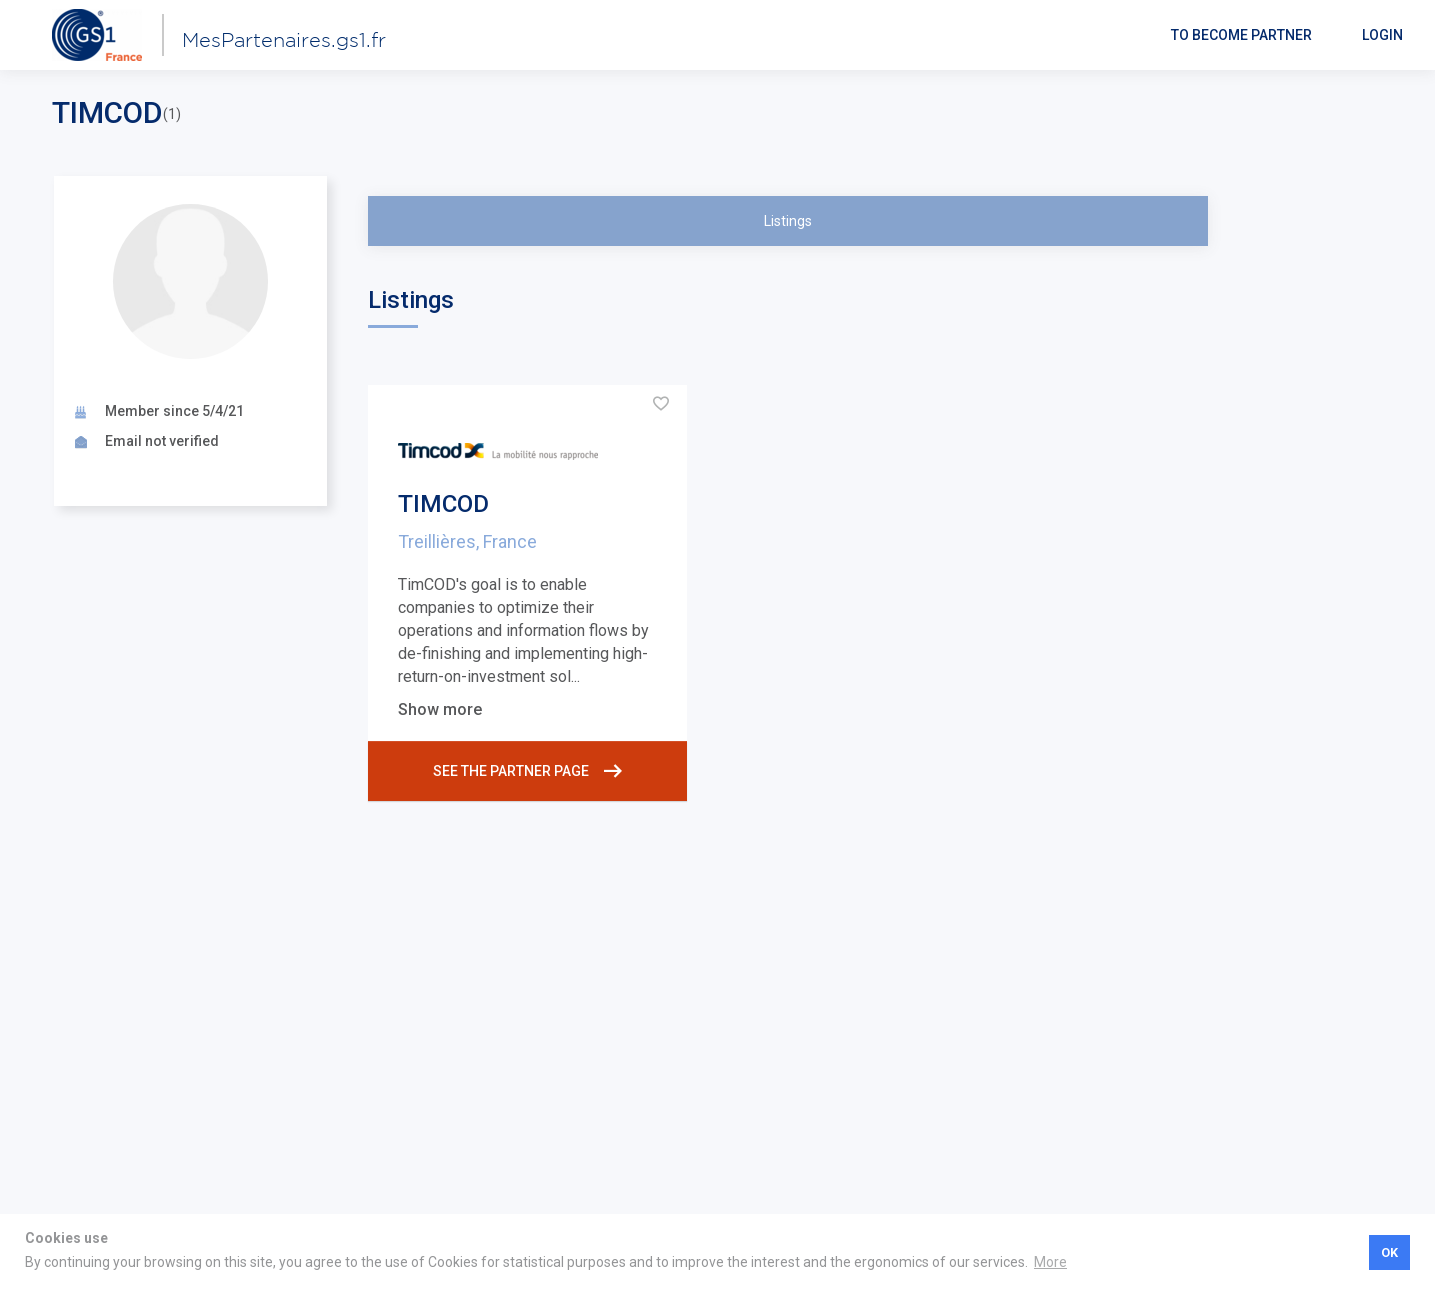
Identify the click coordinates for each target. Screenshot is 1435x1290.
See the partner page (527, 771)
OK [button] (1389, 1252)
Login (1382, 35)
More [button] (1050, 1262)
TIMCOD (443, 504)
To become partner (1241, 35)
